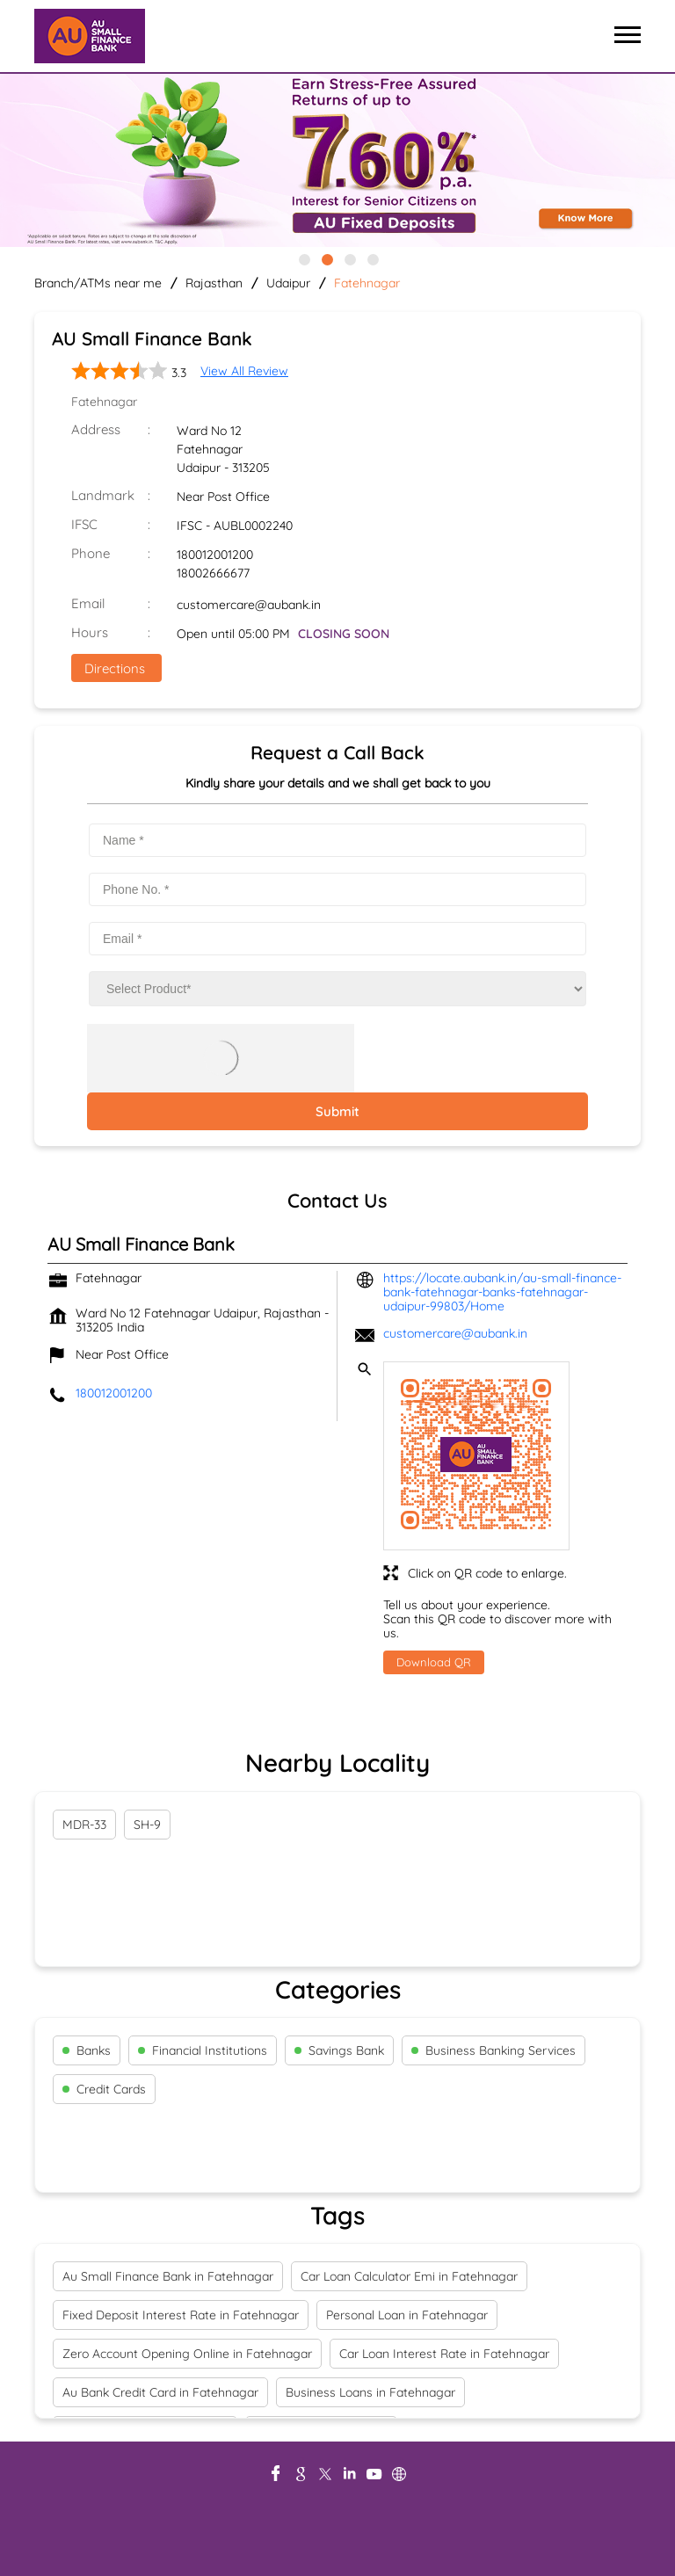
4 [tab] (371, 258)
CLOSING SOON (343, 634)
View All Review (244, 371)
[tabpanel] (337, 162)
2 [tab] (326, 258)
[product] (337, 988)
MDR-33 (84, 1824)
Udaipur (288, 283)
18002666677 (213, 573)
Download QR (433, 1662)
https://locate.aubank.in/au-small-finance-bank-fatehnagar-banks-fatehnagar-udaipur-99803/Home (502, 1292)
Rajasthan (214, 283)
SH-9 (147, 1824)
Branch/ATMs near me (98, 283)
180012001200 (215, 554)
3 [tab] (349, 258)
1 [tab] (303, 258)
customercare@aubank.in (249, 605)
